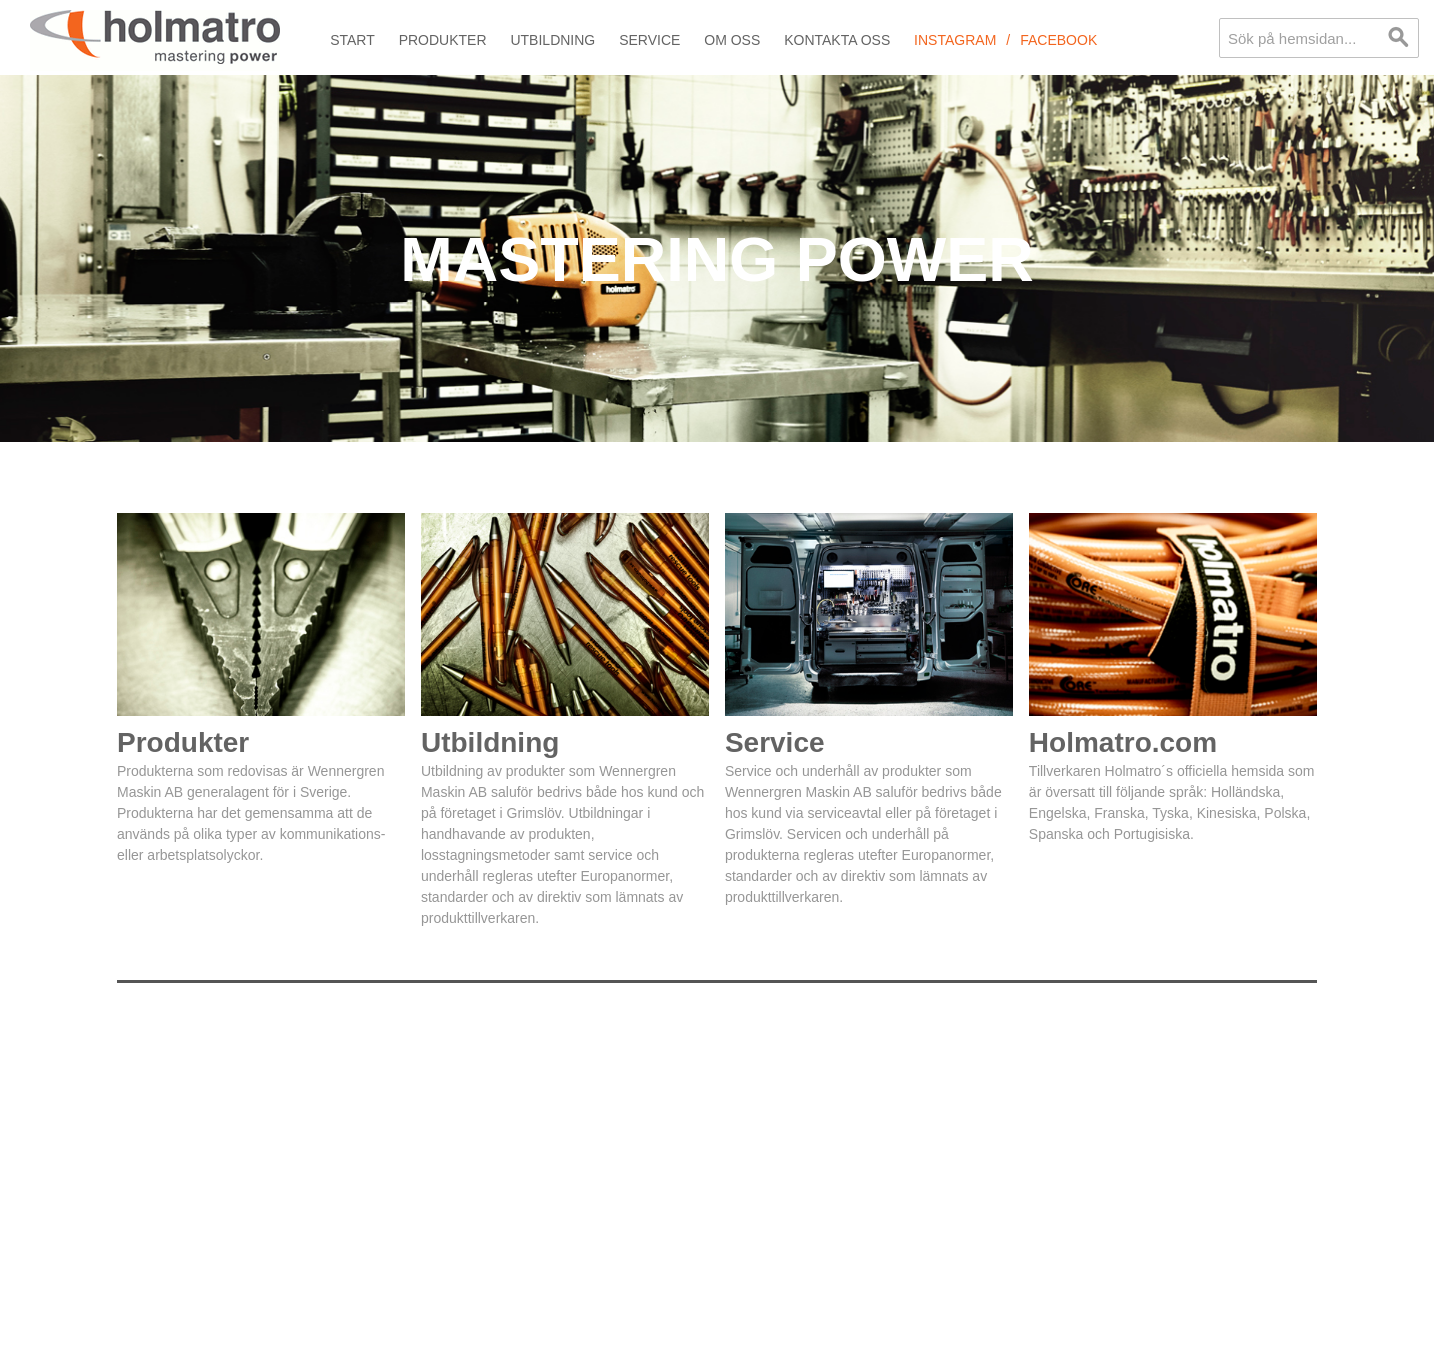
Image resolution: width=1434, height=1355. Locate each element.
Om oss (732, 40)
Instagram (955, 40)
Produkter (443, 40)
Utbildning (552, 40)
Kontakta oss (837, 40)
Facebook (1058, 40)
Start (352, 40)
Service (649, 40)
